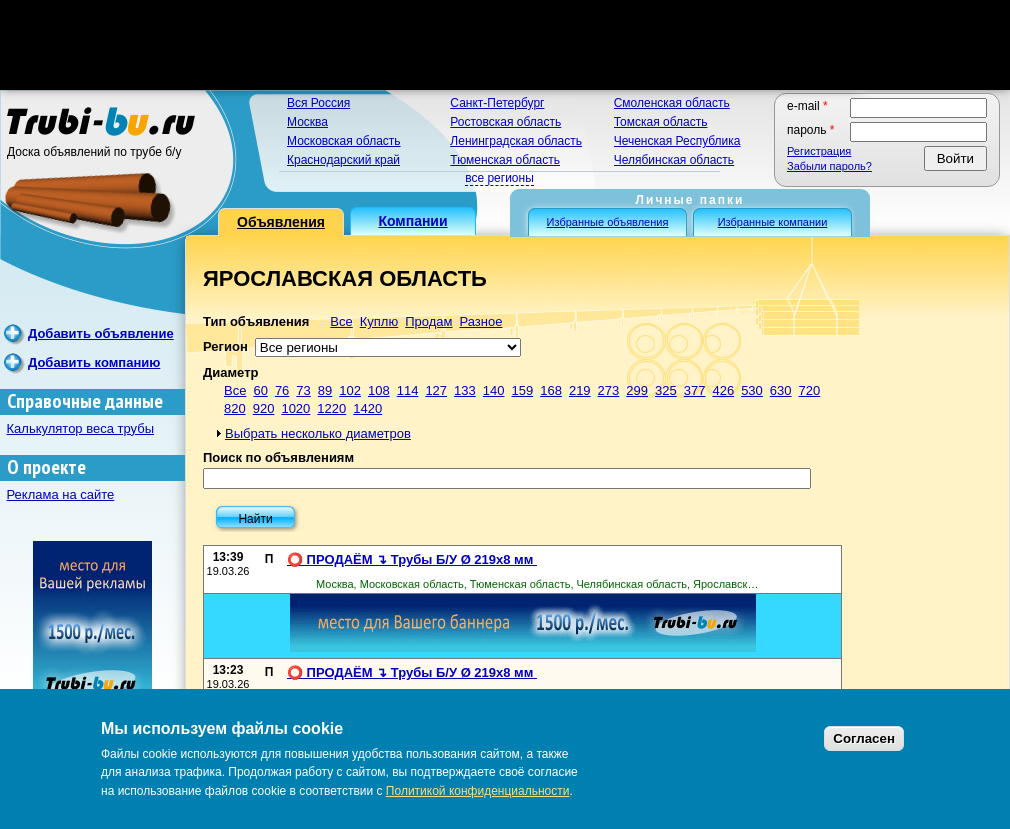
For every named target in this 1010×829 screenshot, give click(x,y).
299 (637, 390)
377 (695, 390)
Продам (428, 321)
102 (350, 390)
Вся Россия (318, 103)
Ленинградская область (516, 141)
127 (436, 390)
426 (723, 390)
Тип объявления (256, 321)
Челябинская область (674, 160)
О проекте (46, 467)
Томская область (661, 122)
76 (282, 390)
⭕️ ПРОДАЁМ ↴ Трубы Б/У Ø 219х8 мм (412, 559)
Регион (225, 346)
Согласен (864, 738)
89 (325, 390)
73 (303, 390)
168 (551, 390)
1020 (295, 408)
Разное (480, 321)
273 (609, 390)
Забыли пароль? (829, 166)
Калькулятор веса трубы (81, 428)
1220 (331, 408)
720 (810, 390)
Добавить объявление (101, 333)
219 (580, 390)
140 (494, 390)
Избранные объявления (608, 222)
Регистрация (819, 151)
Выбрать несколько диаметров (318, 433)
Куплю (379, 321)
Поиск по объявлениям (278, 457)
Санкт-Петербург (497, 103)
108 (379, 390)
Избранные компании (773, 222)
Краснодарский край (343, 160)
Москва (307, 122)
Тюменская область (505, 160)
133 (465, 390)
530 (752, 390)
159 (523, 390)
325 (666, 390)
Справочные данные (85, 401)
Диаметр (230, 372)
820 (235, 408)
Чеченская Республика (677, 141)
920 (264, 408)
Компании (412, 221)
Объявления (281, 222)
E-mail (807, 106)
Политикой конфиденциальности (478, 791)
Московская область (344, 141)
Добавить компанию (94, 362)
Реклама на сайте (61, 494)
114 (408, 390)
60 (260, 390)
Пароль (811, 130)
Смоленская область (672, 103)
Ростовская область (505, 122)
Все (341, 321)
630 (781, 390)
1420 (367, 408)
